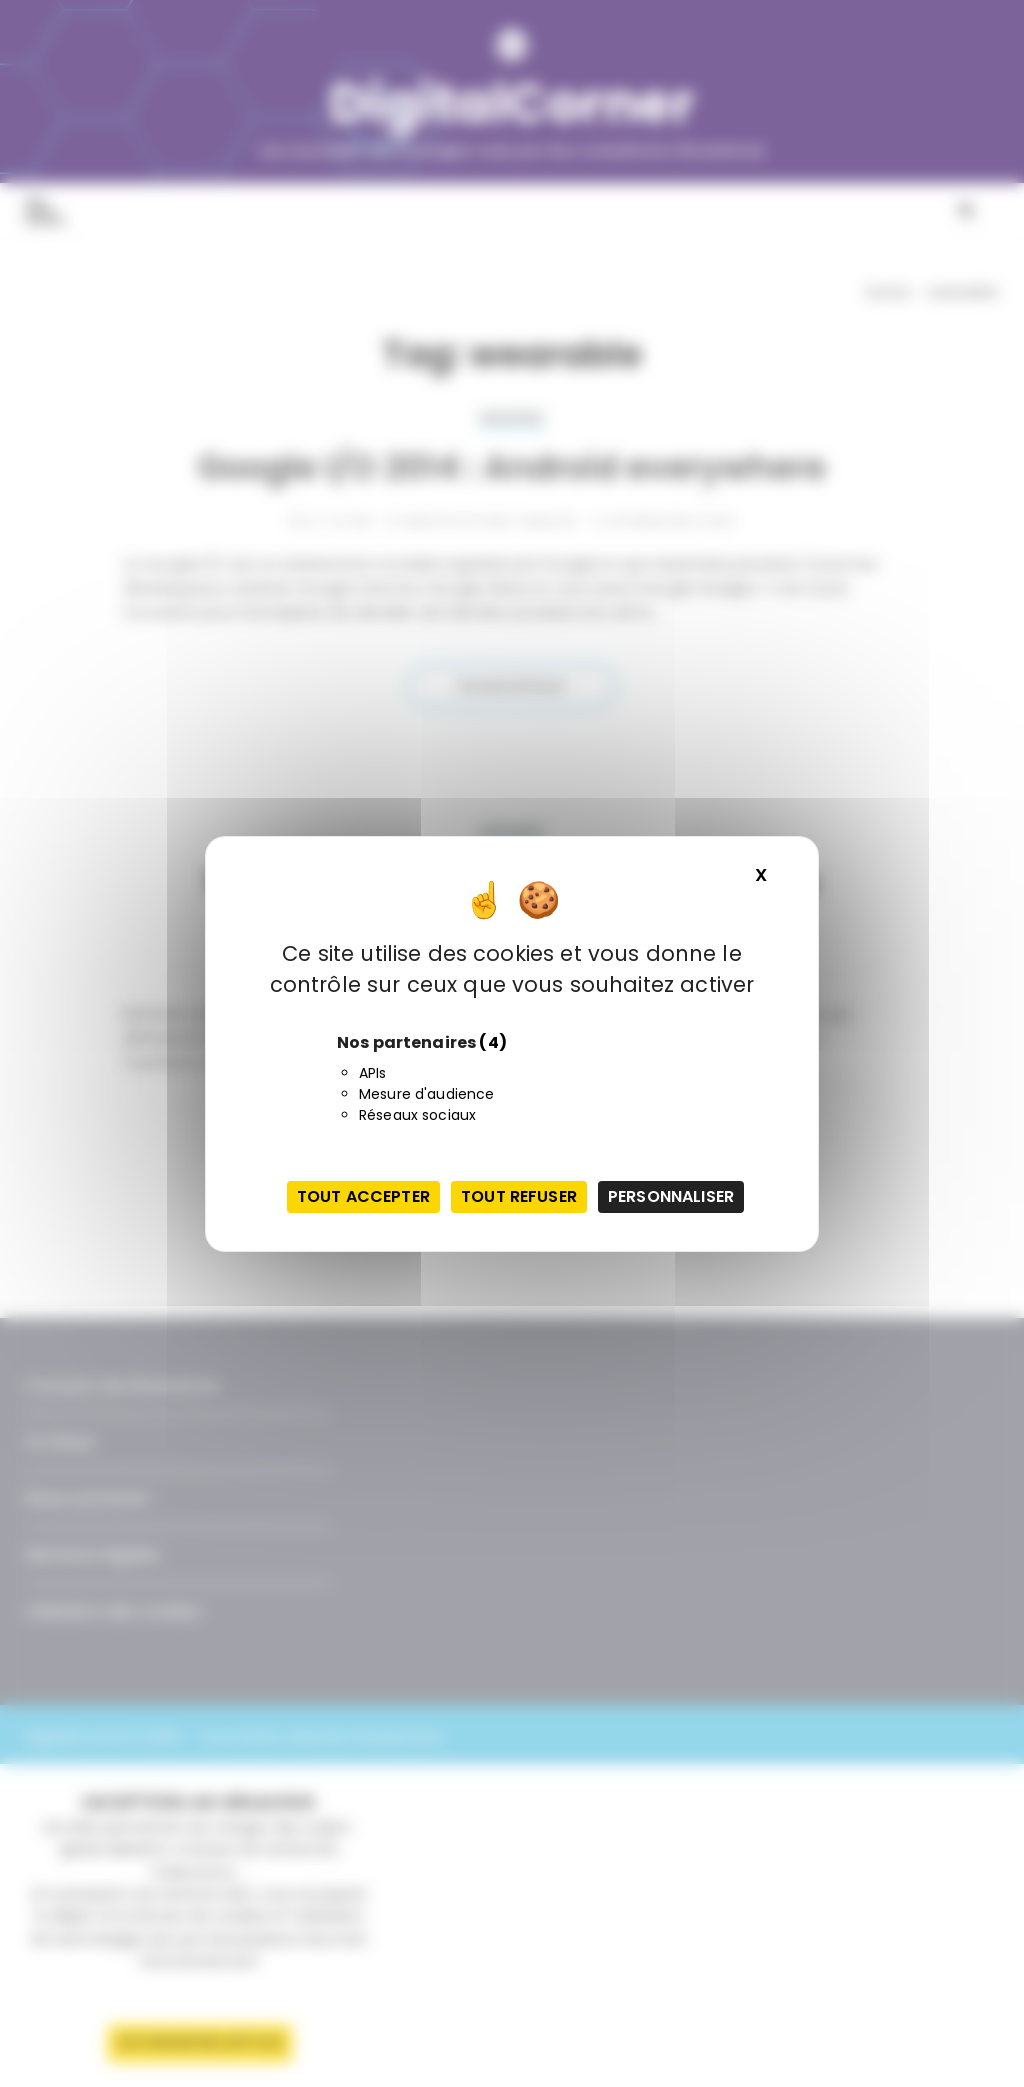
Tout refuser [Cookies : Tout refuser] (519, 1196)
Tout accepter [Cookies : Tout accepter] (363, 1196)
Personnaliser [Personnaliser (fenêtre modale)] (671, 1196)
